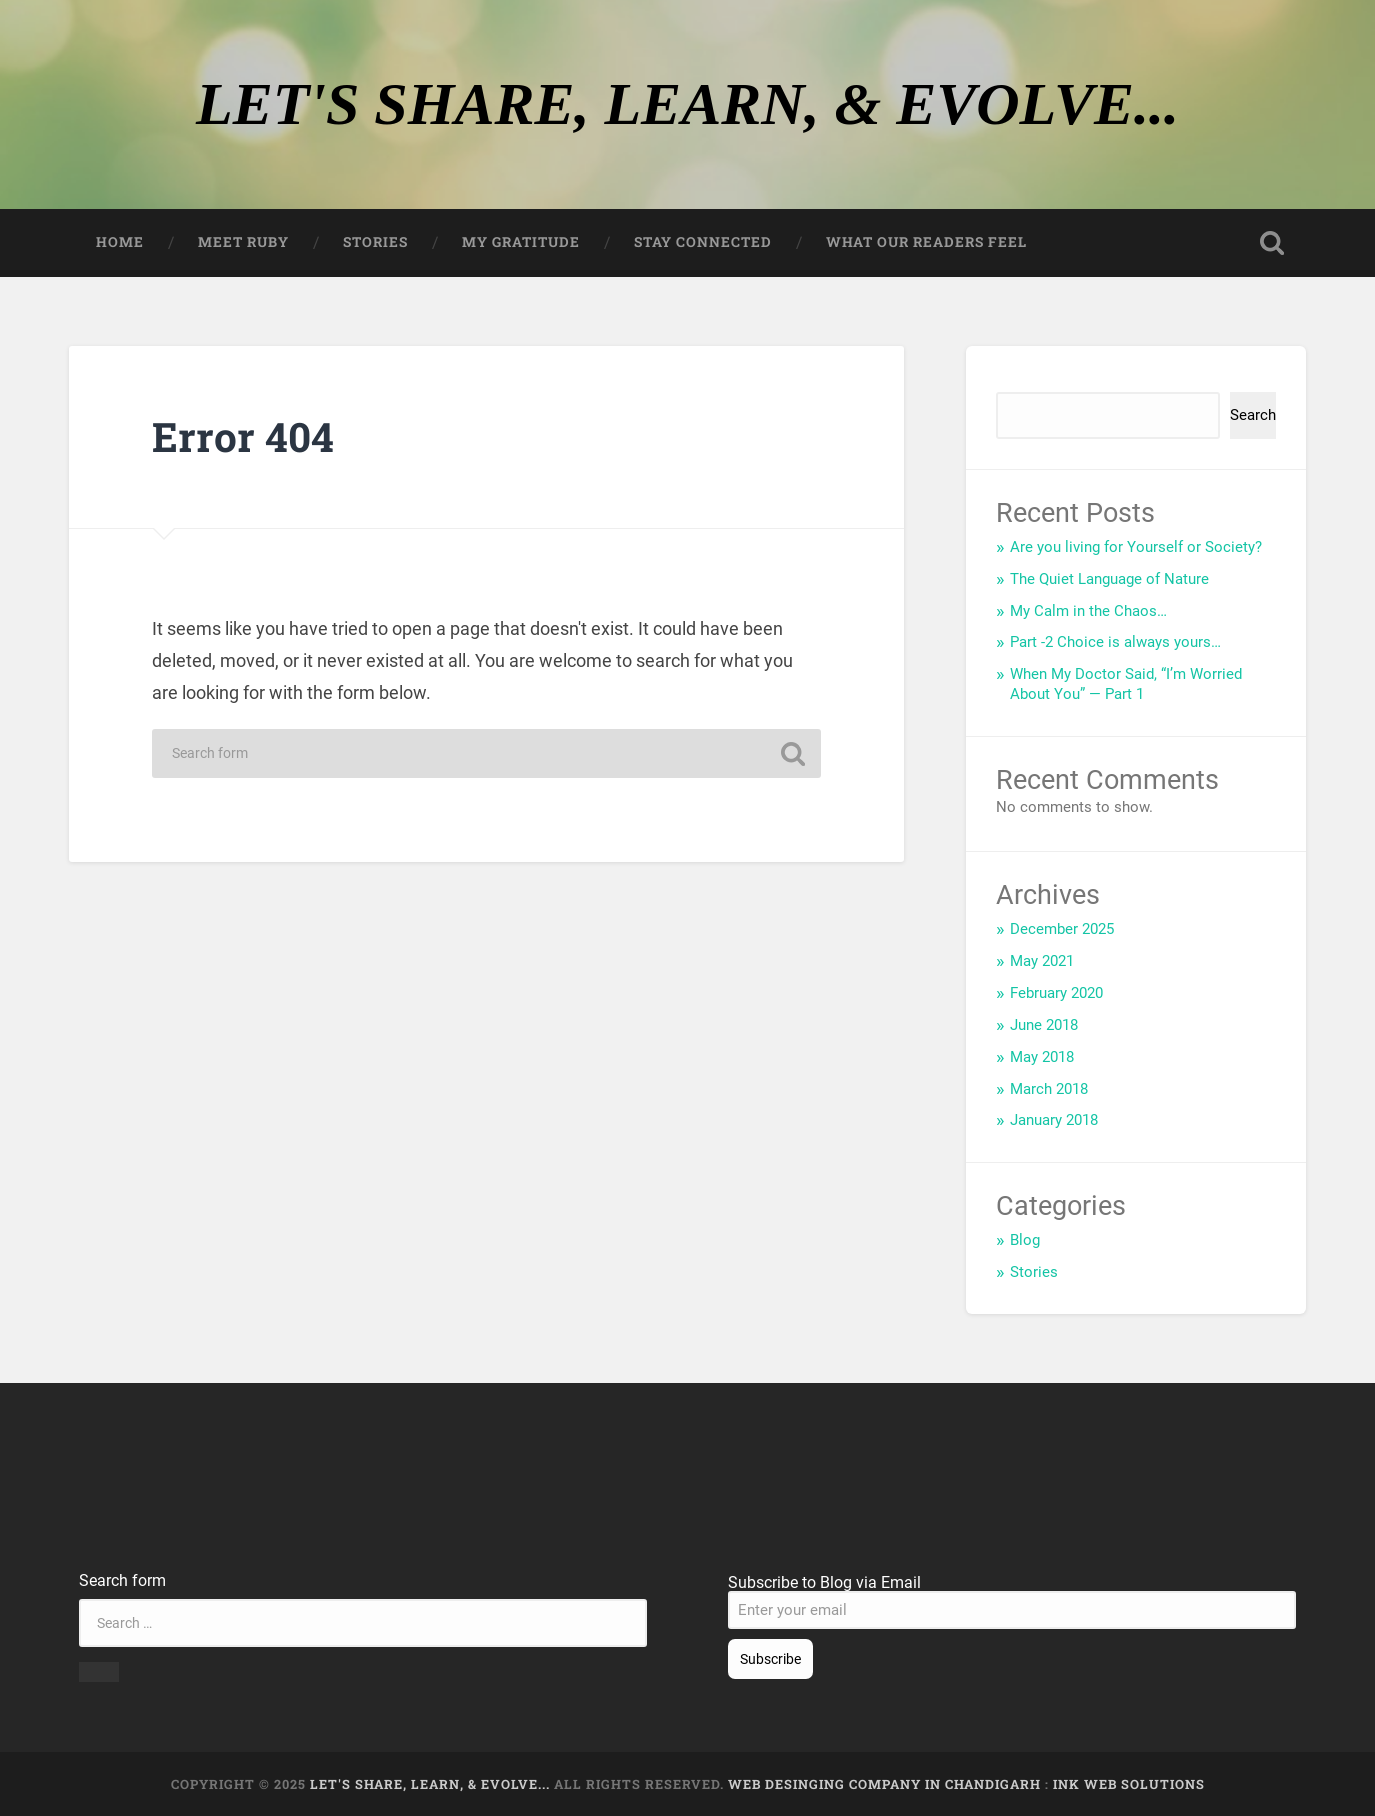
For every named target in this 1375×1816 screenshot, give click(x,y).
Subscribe (770, 1659)
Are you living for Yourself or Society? (1136, 547)
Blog (1025, 1240)
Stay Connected (703, 242)
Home (120, 242)
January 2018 (1054, 1120)
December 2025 (1062, 929)
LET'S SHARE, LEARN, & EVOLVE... (687, 104)
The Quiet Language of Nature (1109, 579)
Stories (375, 242)
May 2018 (1042, 1057)
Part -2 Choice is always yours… (1115, 642)
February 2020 (1056, 993)
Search (1020, 383)
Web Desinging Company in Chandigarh (884, 1784)
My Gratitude (521, 242)
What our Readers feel (926, 242)
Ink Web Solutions (1129, 1784)
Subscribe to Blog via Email (824, 1582)
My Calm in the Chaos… (1088, 611)
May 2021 (1042, 961)
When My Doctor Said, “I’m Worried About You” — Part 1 (1126, 684)
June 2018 (1044, 1025)
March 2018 (1049, 1089)
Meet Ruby (243, 242)
